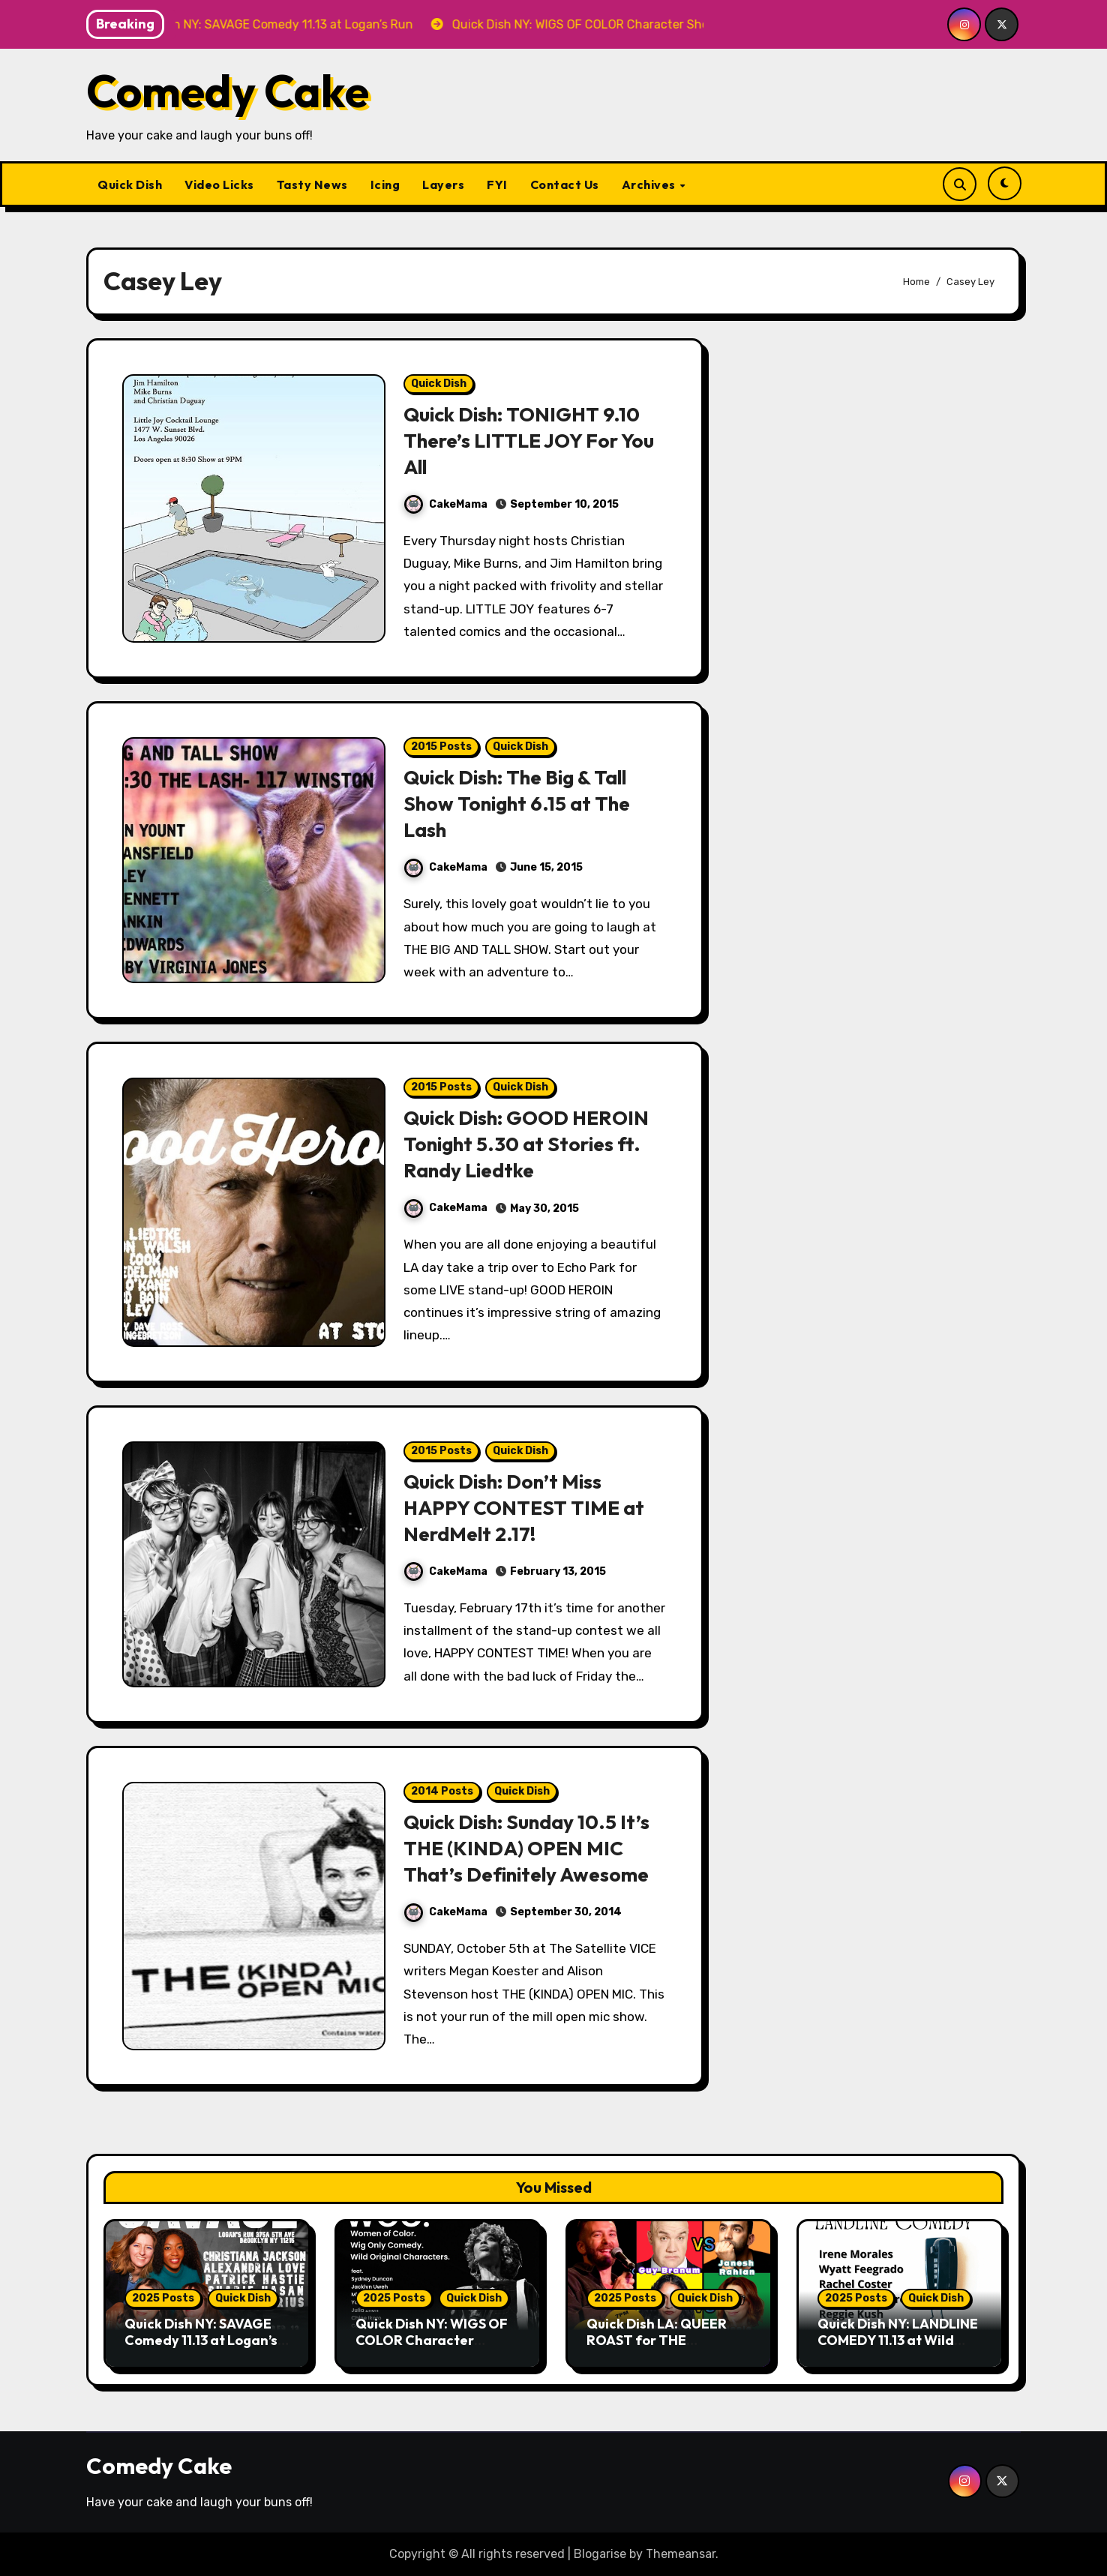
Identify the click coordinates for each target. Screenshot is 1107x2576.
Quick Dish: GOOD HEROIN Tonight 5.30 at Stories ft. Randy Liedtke (530, 1144)
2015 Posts (441, 746)
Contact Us (564, 184)
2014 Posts (442, 1791)
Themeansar (681, 2554)
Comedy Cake (227, 90)
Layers (443, 184)
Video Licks (219, 184)
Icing (385, 184)
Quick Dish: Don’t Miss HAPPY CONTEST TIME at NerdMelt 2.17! (527, 1507)
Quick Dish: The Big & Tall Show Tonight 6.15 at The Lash (520, 803)
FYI (497, 184)
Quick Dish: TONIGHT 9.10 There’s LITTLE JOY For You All (532, 440)
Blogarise (600, 2554)
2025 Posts (163, 2298)
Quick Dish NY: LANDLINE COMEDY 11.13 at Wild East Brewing (898, 2340)
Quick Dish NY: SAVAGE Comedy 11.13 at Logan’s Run (201, 2340)
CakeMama (446, 504)
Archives (650, 184)
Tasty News (312, 184)
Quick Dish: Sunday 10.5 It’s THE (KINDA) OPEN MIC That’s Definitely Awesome (531, 1848)
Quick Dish (130, 184)
